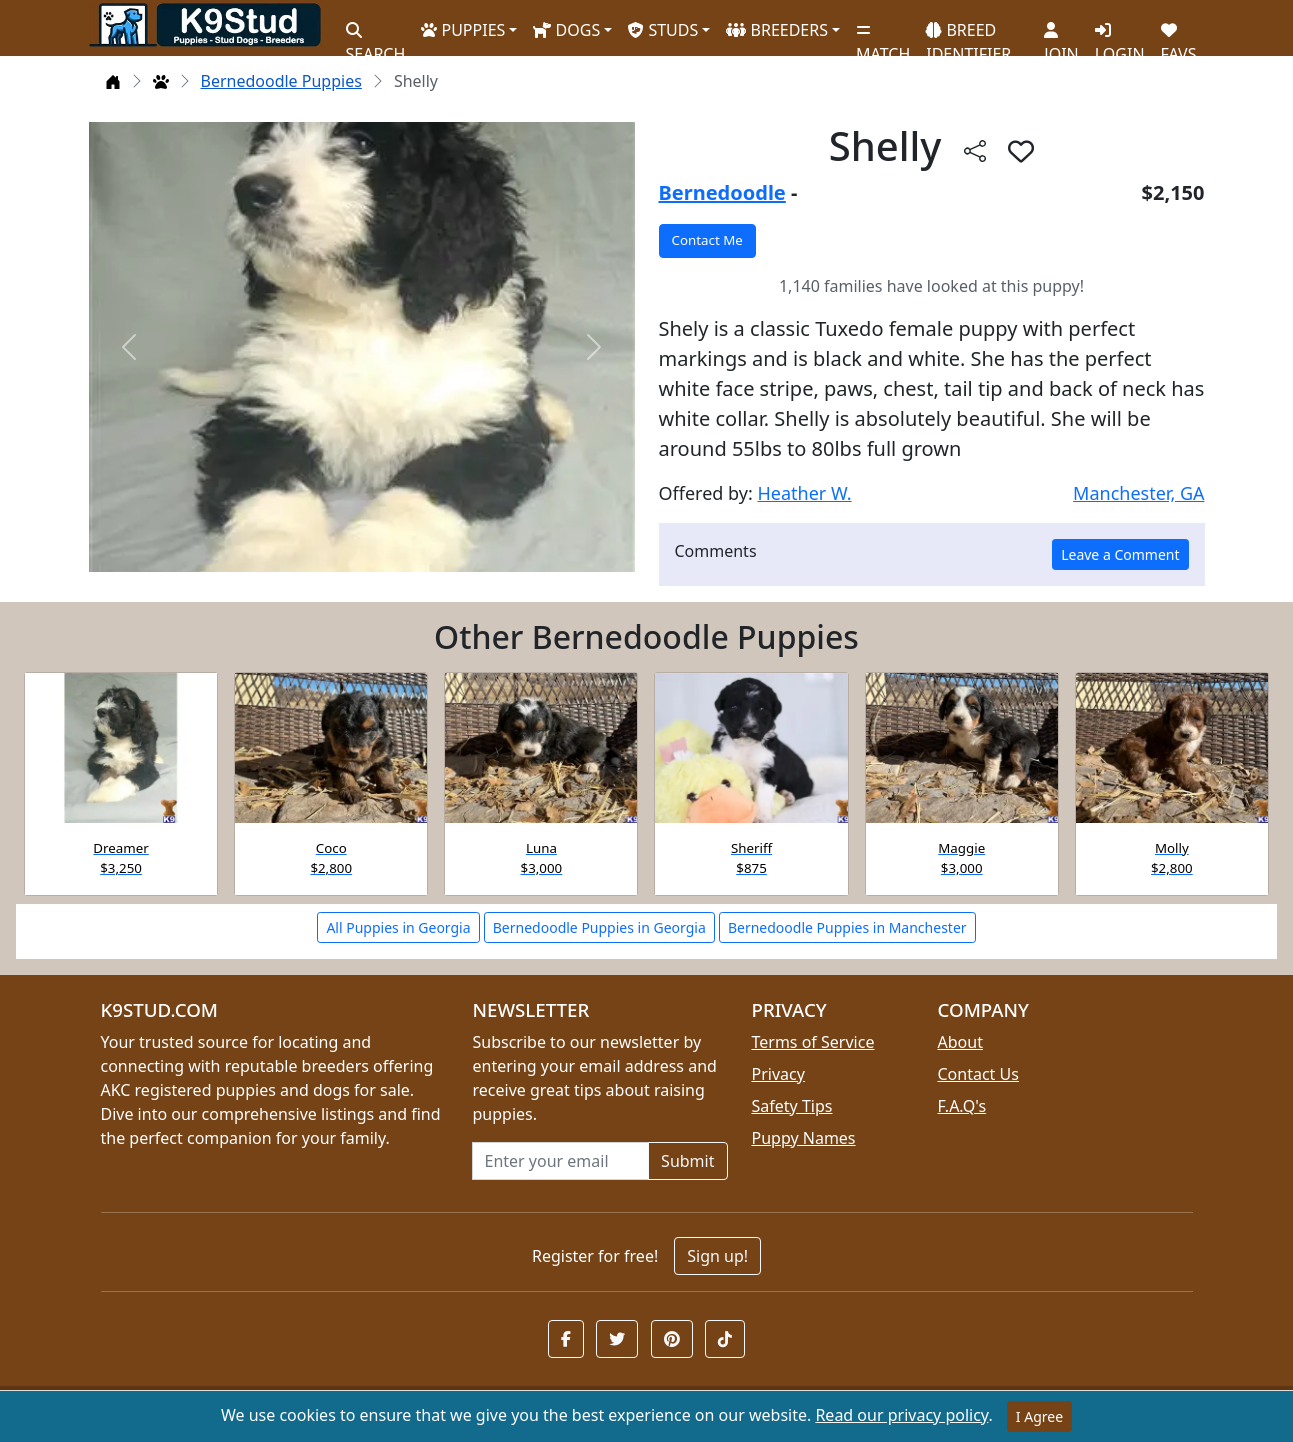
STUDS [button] (663, 30)
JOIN (1061, 35)
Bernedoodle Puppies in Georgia (599, 927)
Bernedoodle (722, 192)
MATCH (883, 35)
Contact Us (978, 1074)
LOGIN (1120, 35)
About (960, 1042)
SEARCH (376, 35)
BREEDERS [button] (777, 30)
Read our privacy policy (901, 1415)
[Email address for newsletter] (561, 1161)
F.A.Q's (962, 1106)
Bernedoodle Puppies (281, 81)
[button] (1021, 151)
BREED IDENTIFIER (968, 33)
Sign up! (717, 1256)
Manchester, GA (1138, 493)
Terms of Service (813, 1042)
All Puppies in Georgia (398, 927)
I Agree (1039, 1416)
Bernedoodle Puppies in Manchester (847, 927)
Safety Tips (792, 1106)
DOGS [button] (566, 30)
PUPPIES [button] (463, 30)
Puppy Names (804, 1138)
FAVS (1179, 35)
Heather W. (804, 493)
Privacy (778, 1074)
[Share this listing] (975, 150)
